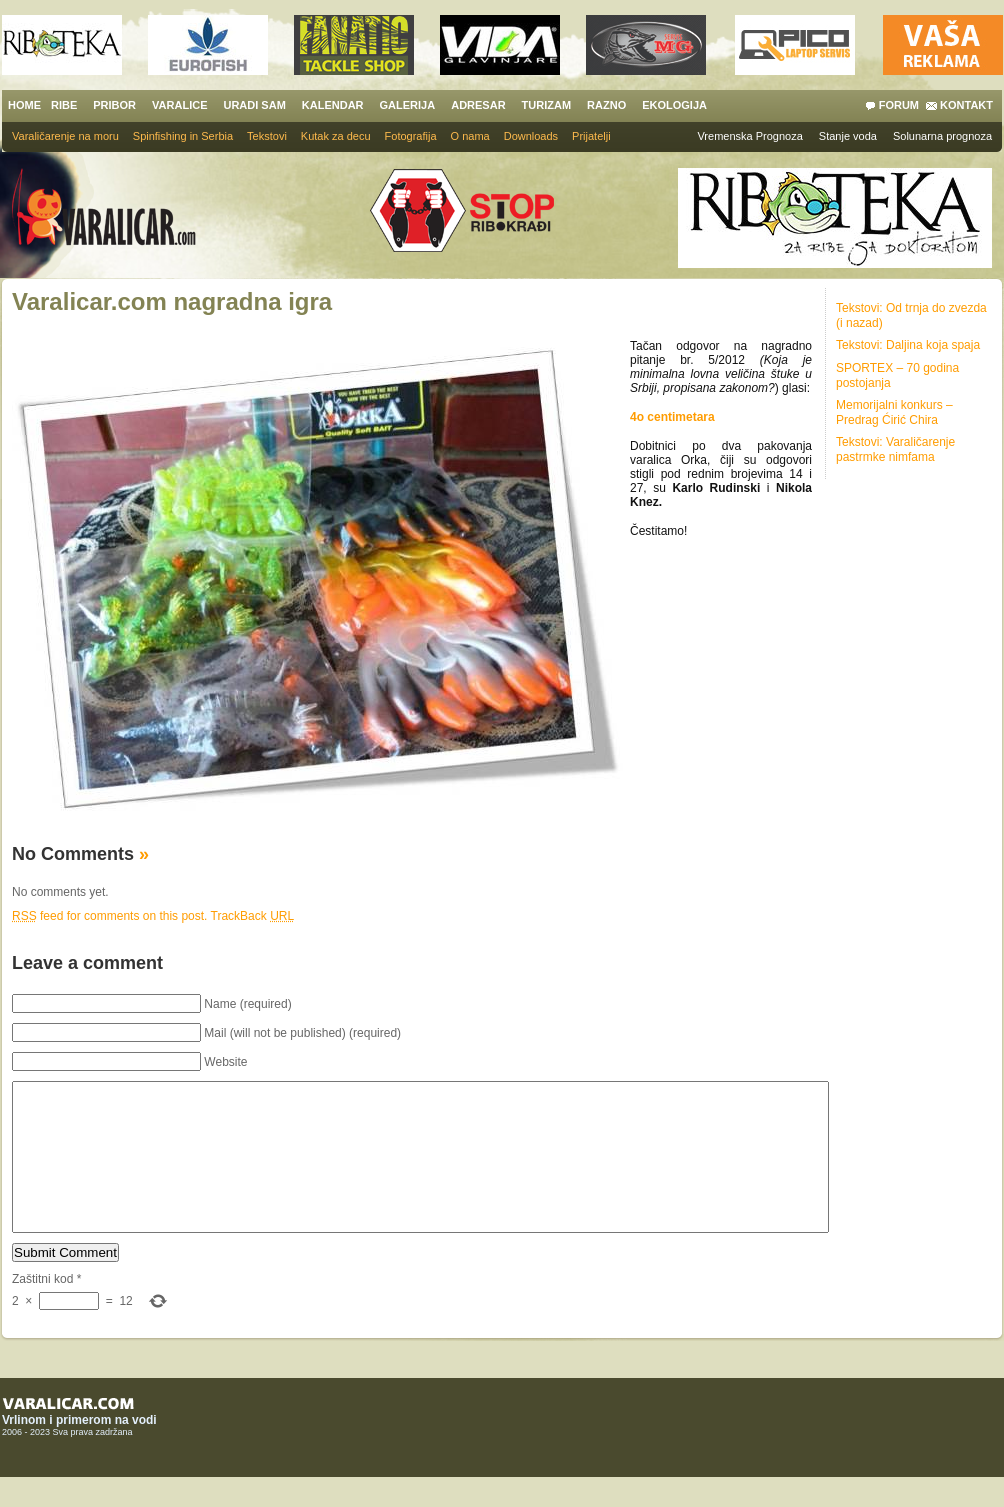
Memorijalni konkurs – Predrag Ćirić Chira (894, 412)
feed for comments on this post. (109, 916)
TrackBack (253, 916)
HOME (24, 105)
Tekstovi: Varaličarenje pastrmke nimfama (895, 449)
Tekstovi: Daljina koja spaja (908, 345)
